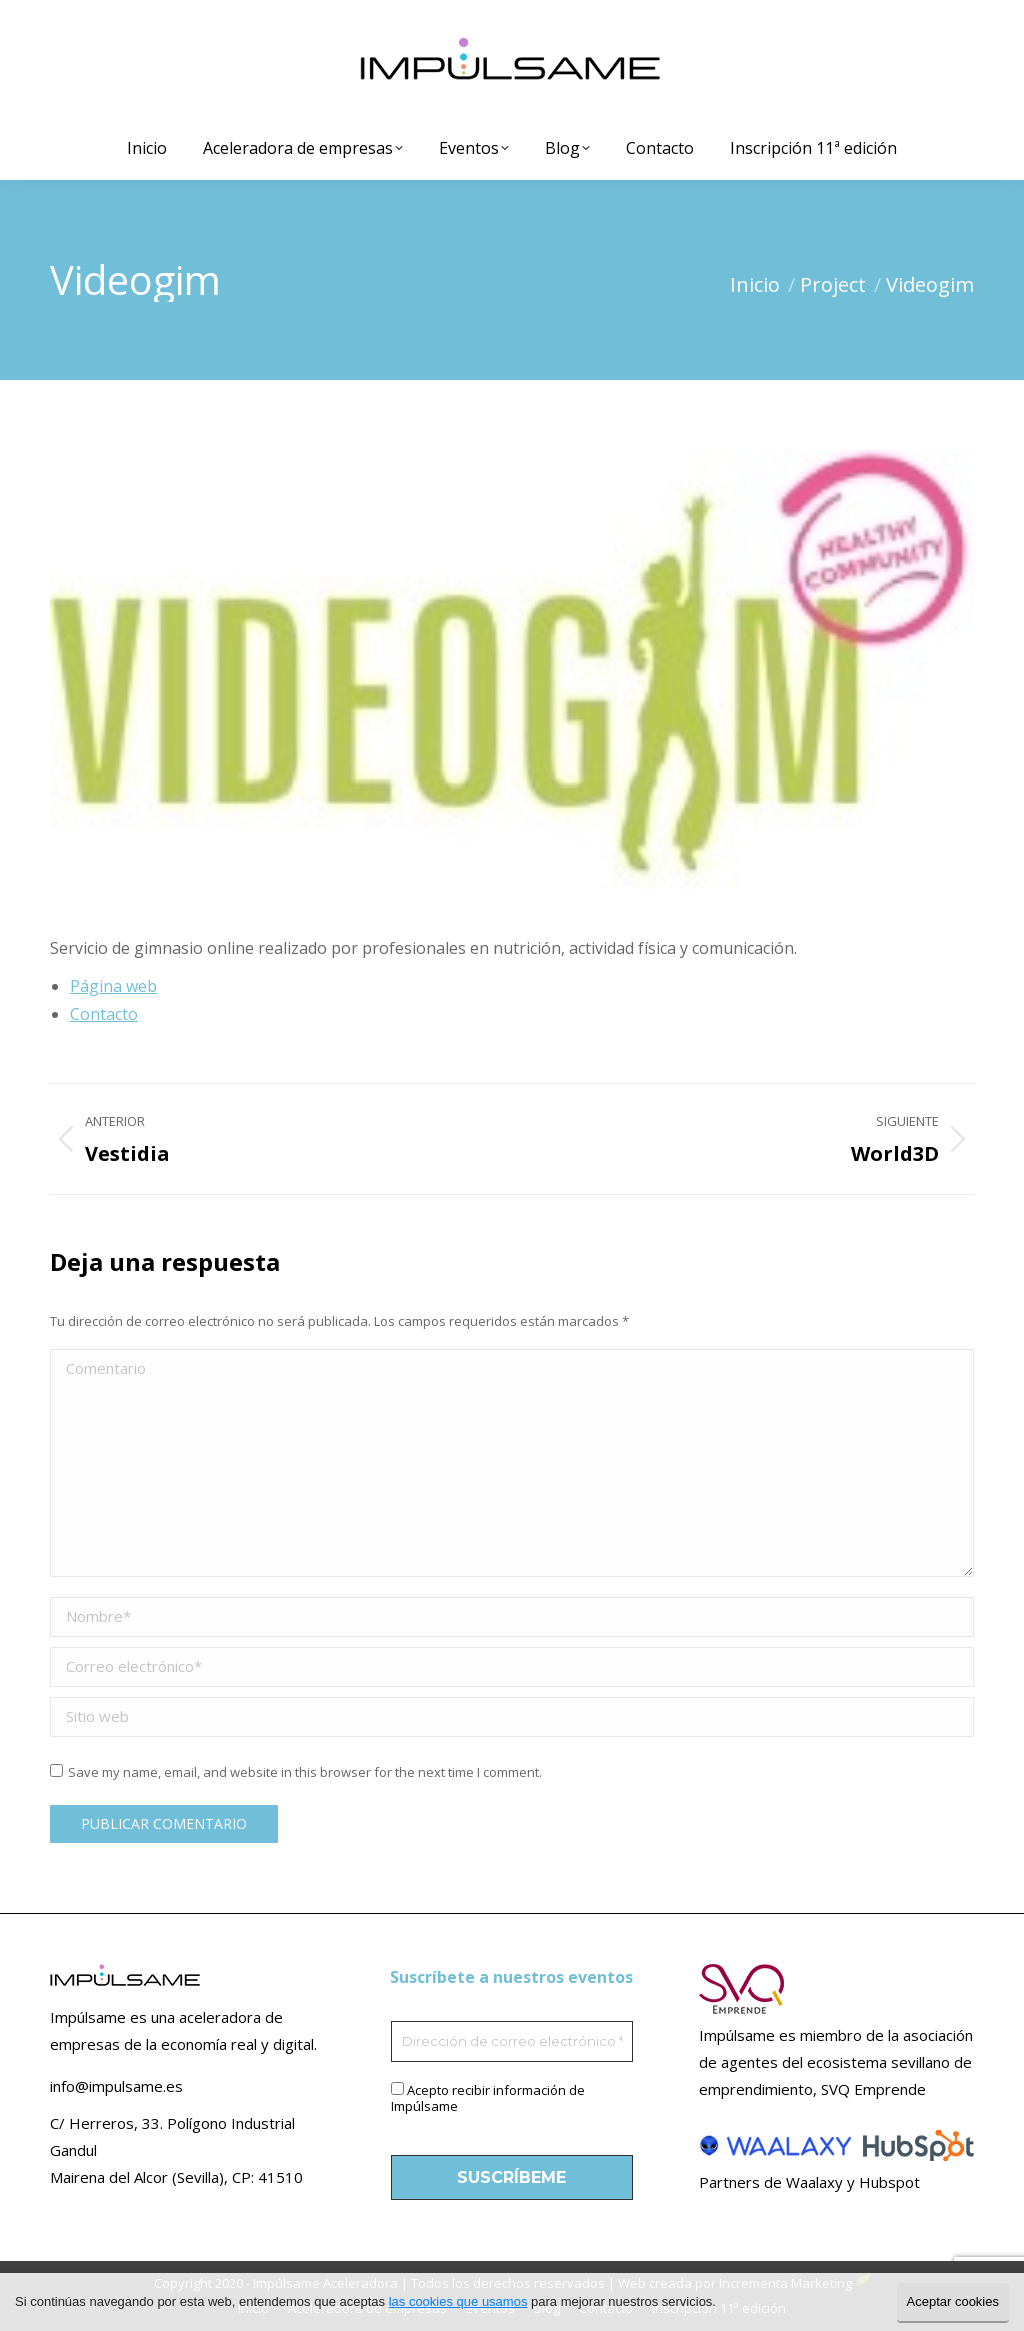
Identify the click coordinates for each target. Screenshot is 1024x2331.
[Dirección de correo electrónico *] (512, 2042)
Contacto (104, 1014)
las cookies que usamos (458, 2301)
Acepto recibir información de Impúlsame (488, 2098)
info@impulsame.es (116, 2086)
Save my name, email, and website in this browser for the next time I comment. (305, 1772)
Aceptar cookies (953, 2301)
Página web (113, 986)
